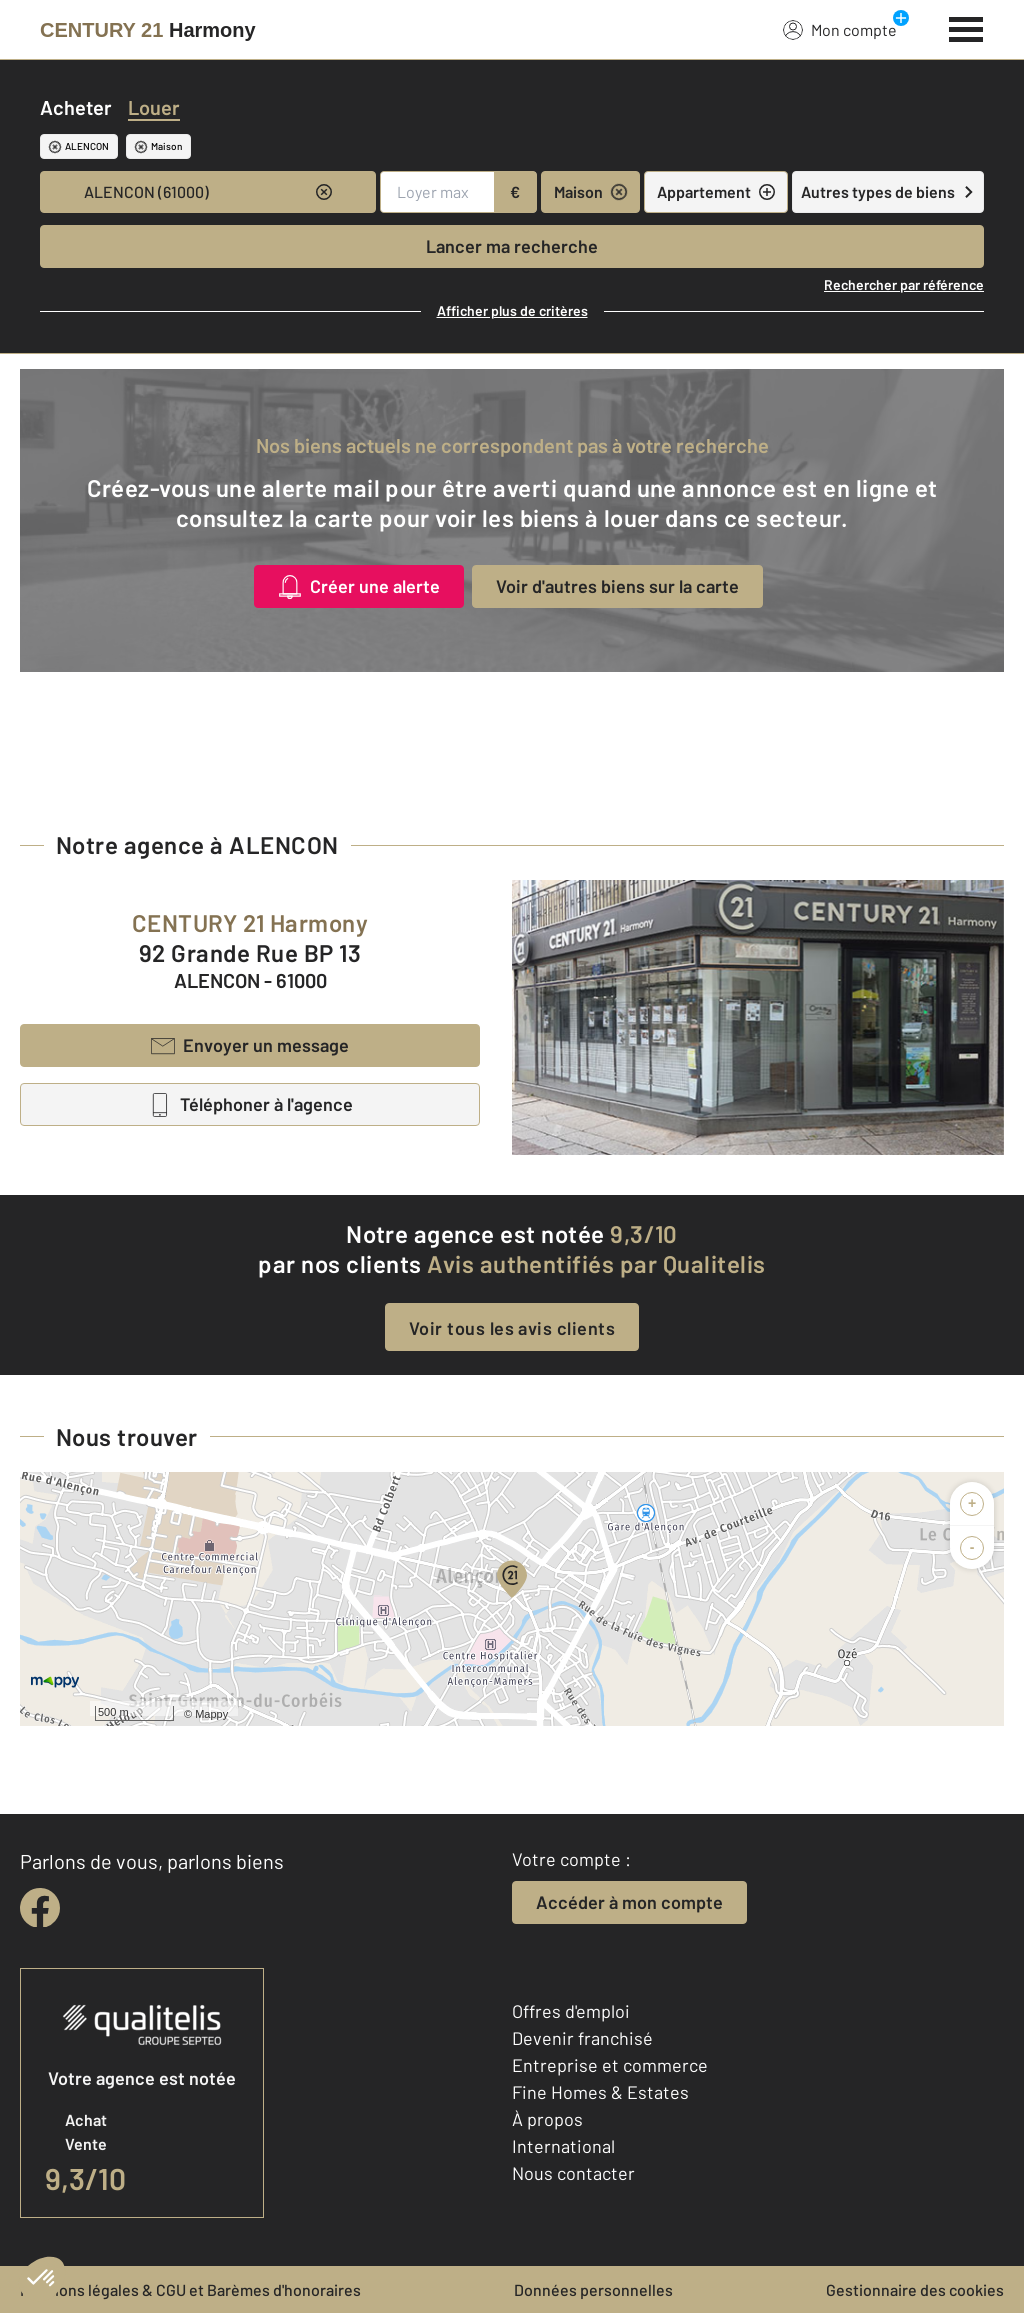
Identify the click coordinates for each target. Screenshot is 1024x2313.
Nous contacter (573, 2173)
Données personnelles (593, 2289)
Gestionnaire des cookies (915, 2289)
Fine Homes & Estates (600, 2092)
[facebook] (40, 1908)
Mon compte (840, 29)
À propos (547, 2119)
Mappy (211, 1714)
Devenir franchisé (582, 2038)
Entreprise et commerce (610, 2065)
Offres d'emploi (571, 2011)
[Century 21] (148, 30)
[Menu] (966, 27)
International (563, 2146)
